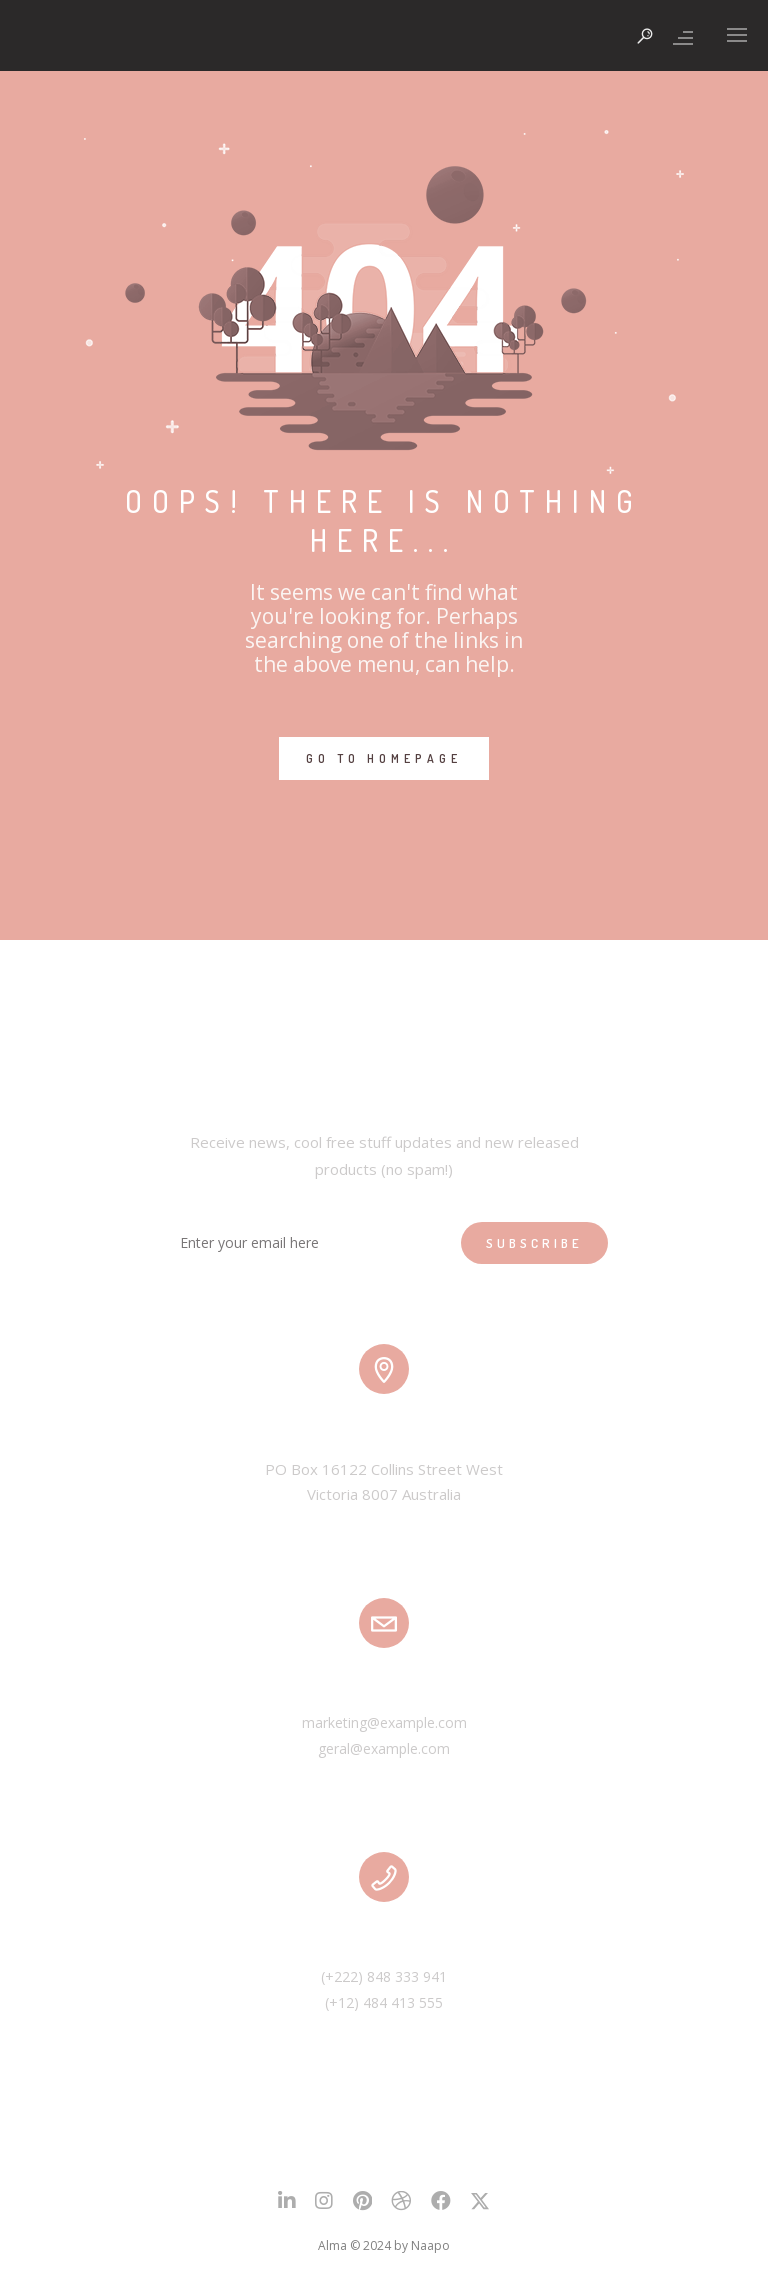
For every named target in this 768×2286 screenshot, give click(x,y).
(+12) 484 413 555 (384, 2002)
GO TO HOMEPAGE (384, 758)
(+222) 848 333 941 (384, 1976)
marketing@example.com (384, 1722)
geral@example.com (384, 1748)
